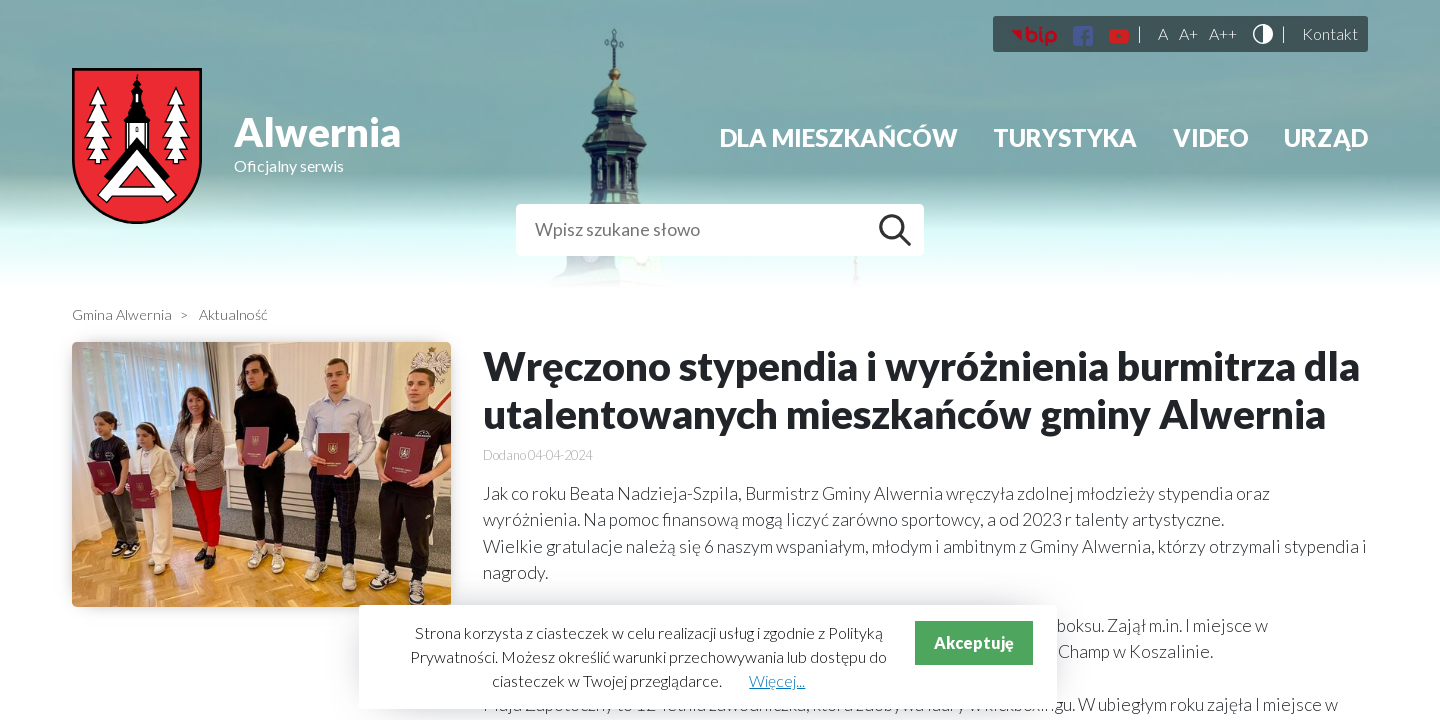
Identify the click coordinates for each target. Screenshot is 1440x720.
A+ (1188, 34)
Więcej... (777, 680)
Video (1211, 137)
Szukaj (900, 230)
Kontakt (1330, 34)
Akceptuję (974, 642)
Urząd (1326, 137)
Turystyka (1065, 137)
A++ (1223, 34)
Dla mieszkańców (839, 137)
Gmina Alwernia (122, 314)
